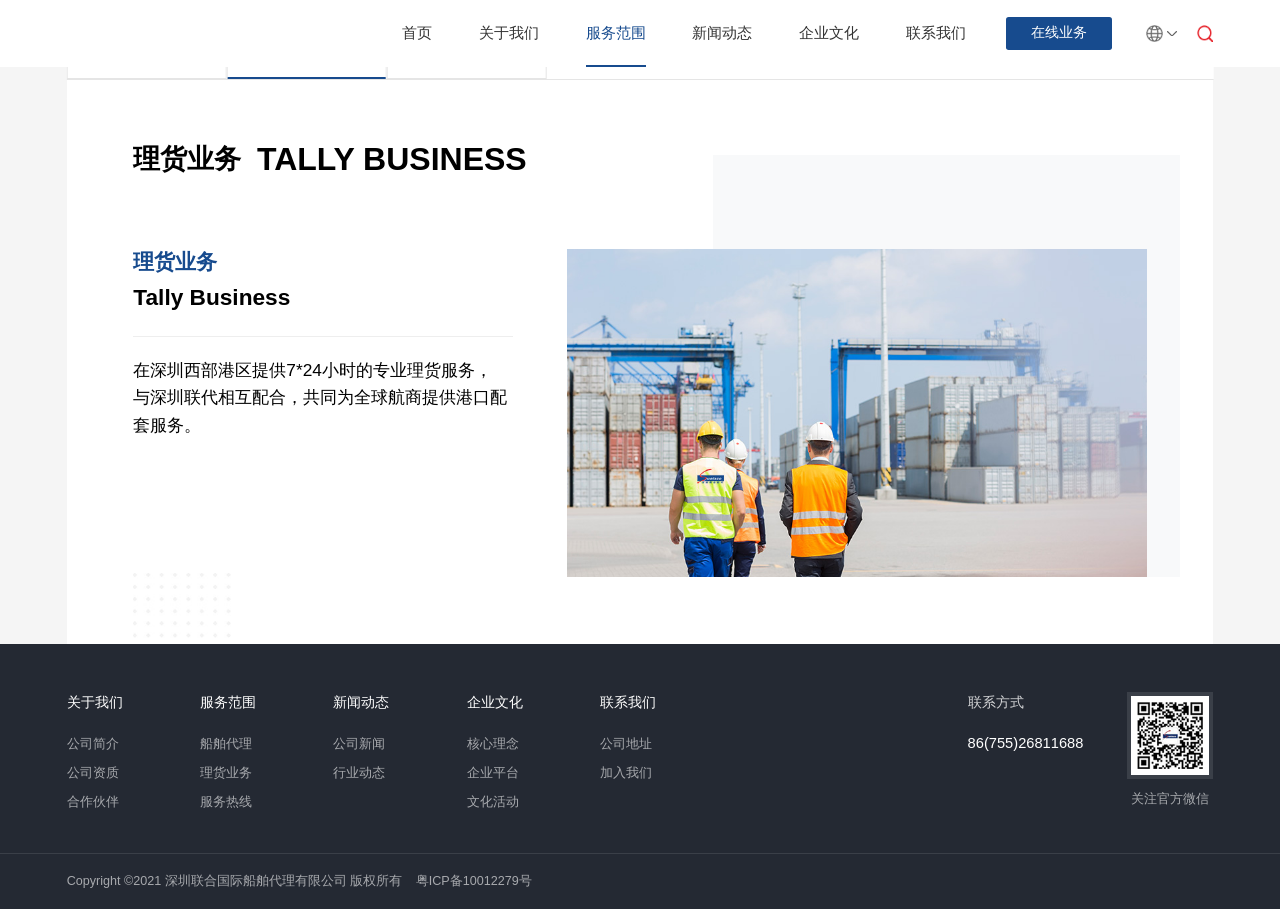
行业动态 (359, 773)
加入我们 (626, 773)
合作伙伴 (93, 802)
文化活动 (493, 802)
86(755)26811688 (1026, 743)
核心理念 (493, 744)
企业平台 (493, 773)
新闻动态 (722, 32)
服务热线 (226, 802)
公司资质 (93, 773)
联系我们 (936, 32)
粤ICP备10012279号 (474, 881)
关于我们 (509, 32)
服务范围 (616, 32)
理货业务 (226, 773)
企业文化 (829, 32)
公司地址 (626, 744)
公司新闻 (359, 744)
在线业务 (1059, 32)
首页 (417, 32)
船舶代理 (226, 744)
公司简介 (93, 744)
